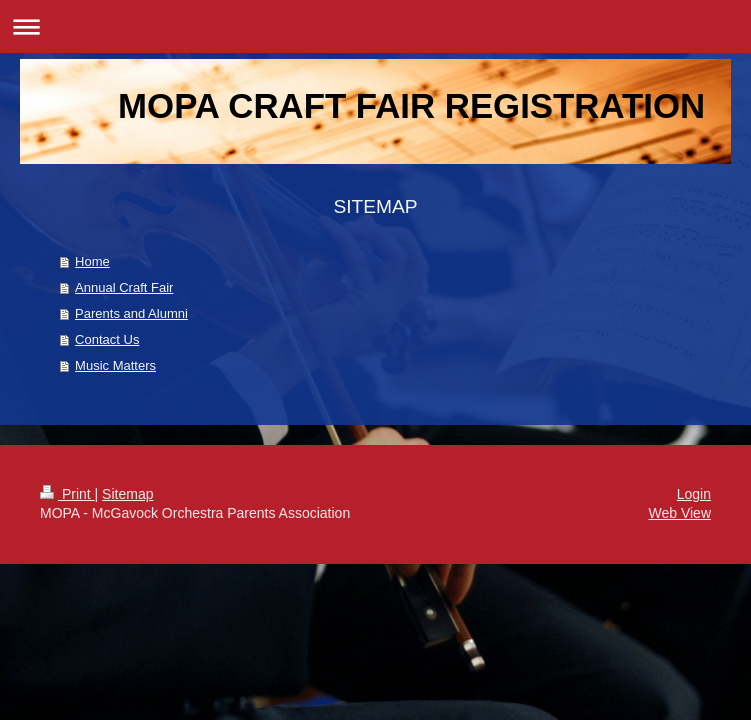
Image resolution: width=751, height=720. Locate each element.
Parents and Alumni (131, 313)
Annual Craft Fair (124, 287)
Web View (679, 513)
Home (92, 261)
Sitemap (127, 494)
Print (67, 494)
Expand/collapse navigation (375, 26)
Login (694, 494)
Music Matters (115, 365)
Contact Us (107, 339)
